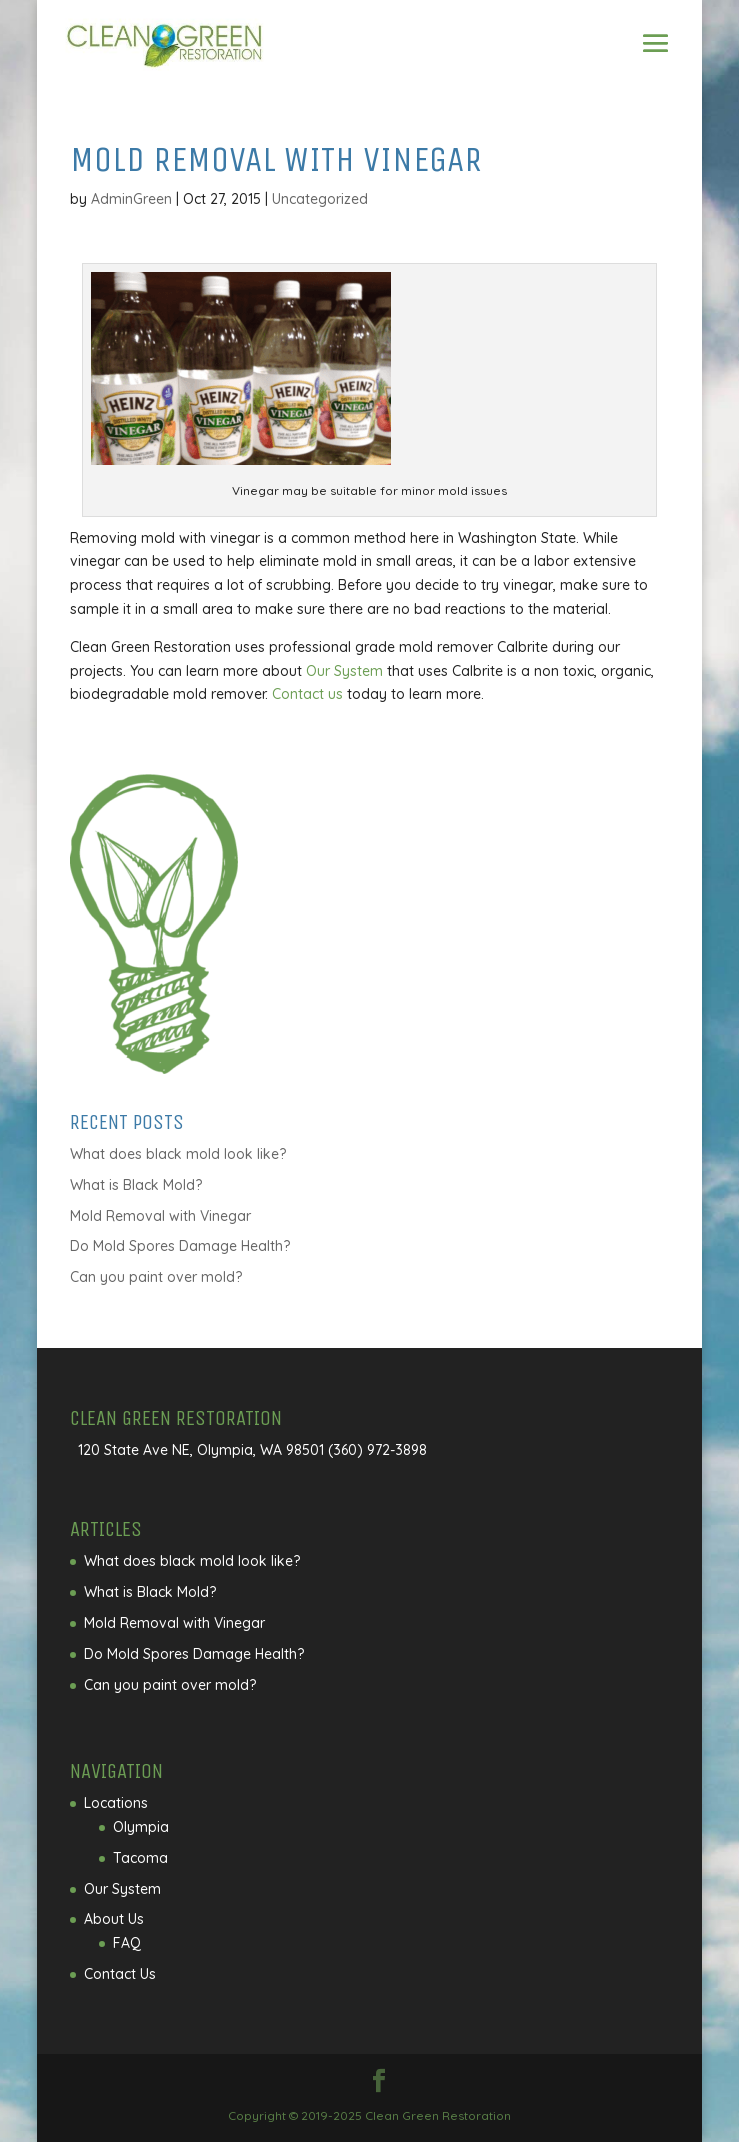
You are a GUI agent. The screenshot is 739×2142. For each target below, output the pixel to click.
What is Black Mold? (136, 1185)
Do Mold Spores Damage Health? (180, 1246)
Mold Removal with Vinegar (160, 1216)
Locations (116, 1803)
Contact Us (120, 1974)
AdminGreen (131, 199)
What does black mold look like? (178, 1154)
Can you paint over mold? (156, 1277)
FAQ (127, 1943)
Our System (344, 671)
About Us (114, 1919)
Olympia (141, 1827)
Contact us (307, 694)
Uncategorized (320, 199)
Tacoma (140, 1858)
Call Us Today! (370, 42)
